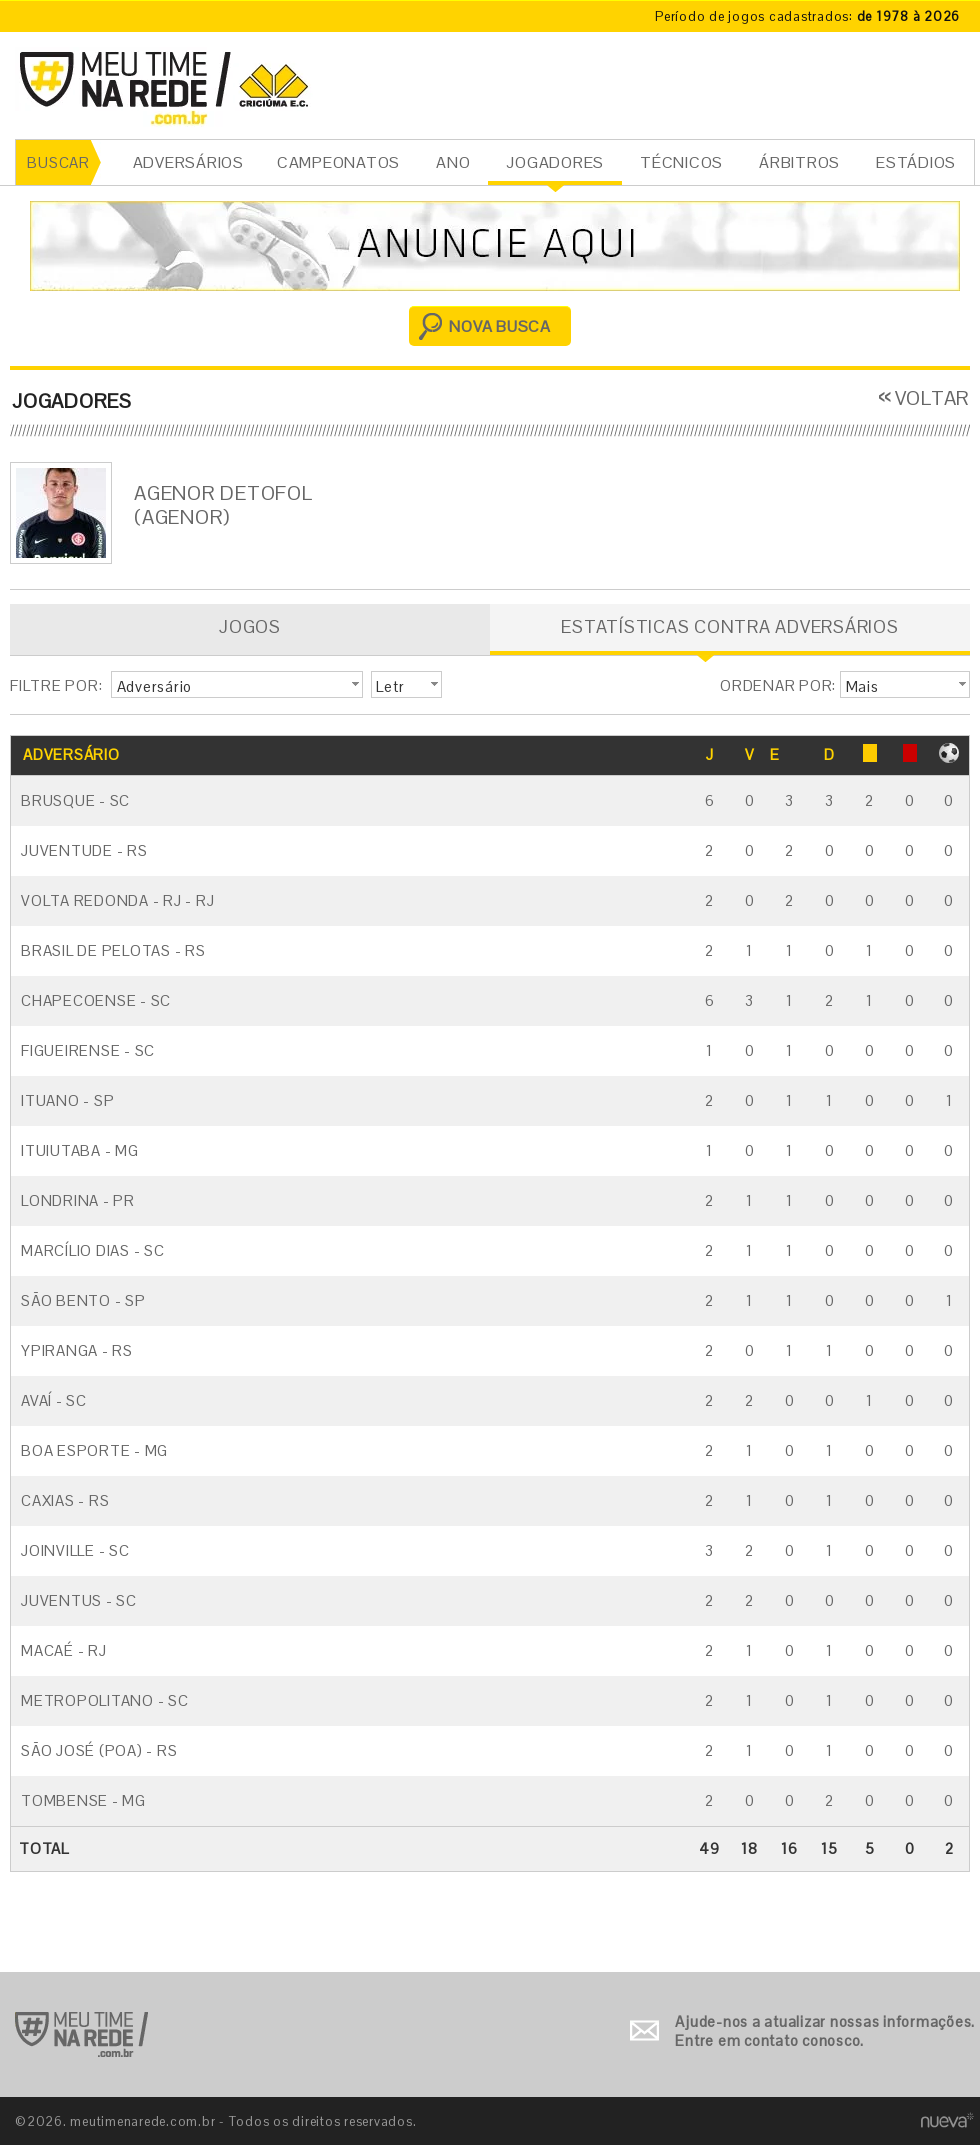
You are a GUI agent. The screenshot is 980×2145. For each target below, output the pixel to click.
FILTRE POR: (56, 685)
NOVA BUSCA (500, 326)
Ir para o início (81, 2034)
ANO (453, 162)
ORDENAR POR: (778, 685)
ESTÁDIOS (916, 162)
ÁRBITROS (799, 162)
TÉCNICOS (681, 162)
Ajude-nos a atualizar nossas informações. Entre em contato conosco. (825, 2031)
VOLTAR (933, 398)
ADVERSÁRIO (71, 754)
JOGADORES (555, 162)
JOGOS (250, 626)
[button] (237, 685)
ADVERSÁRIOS (188, 162)
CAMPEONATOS (338, 162)
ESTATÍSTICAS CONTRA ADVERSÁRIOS (729, 626)
